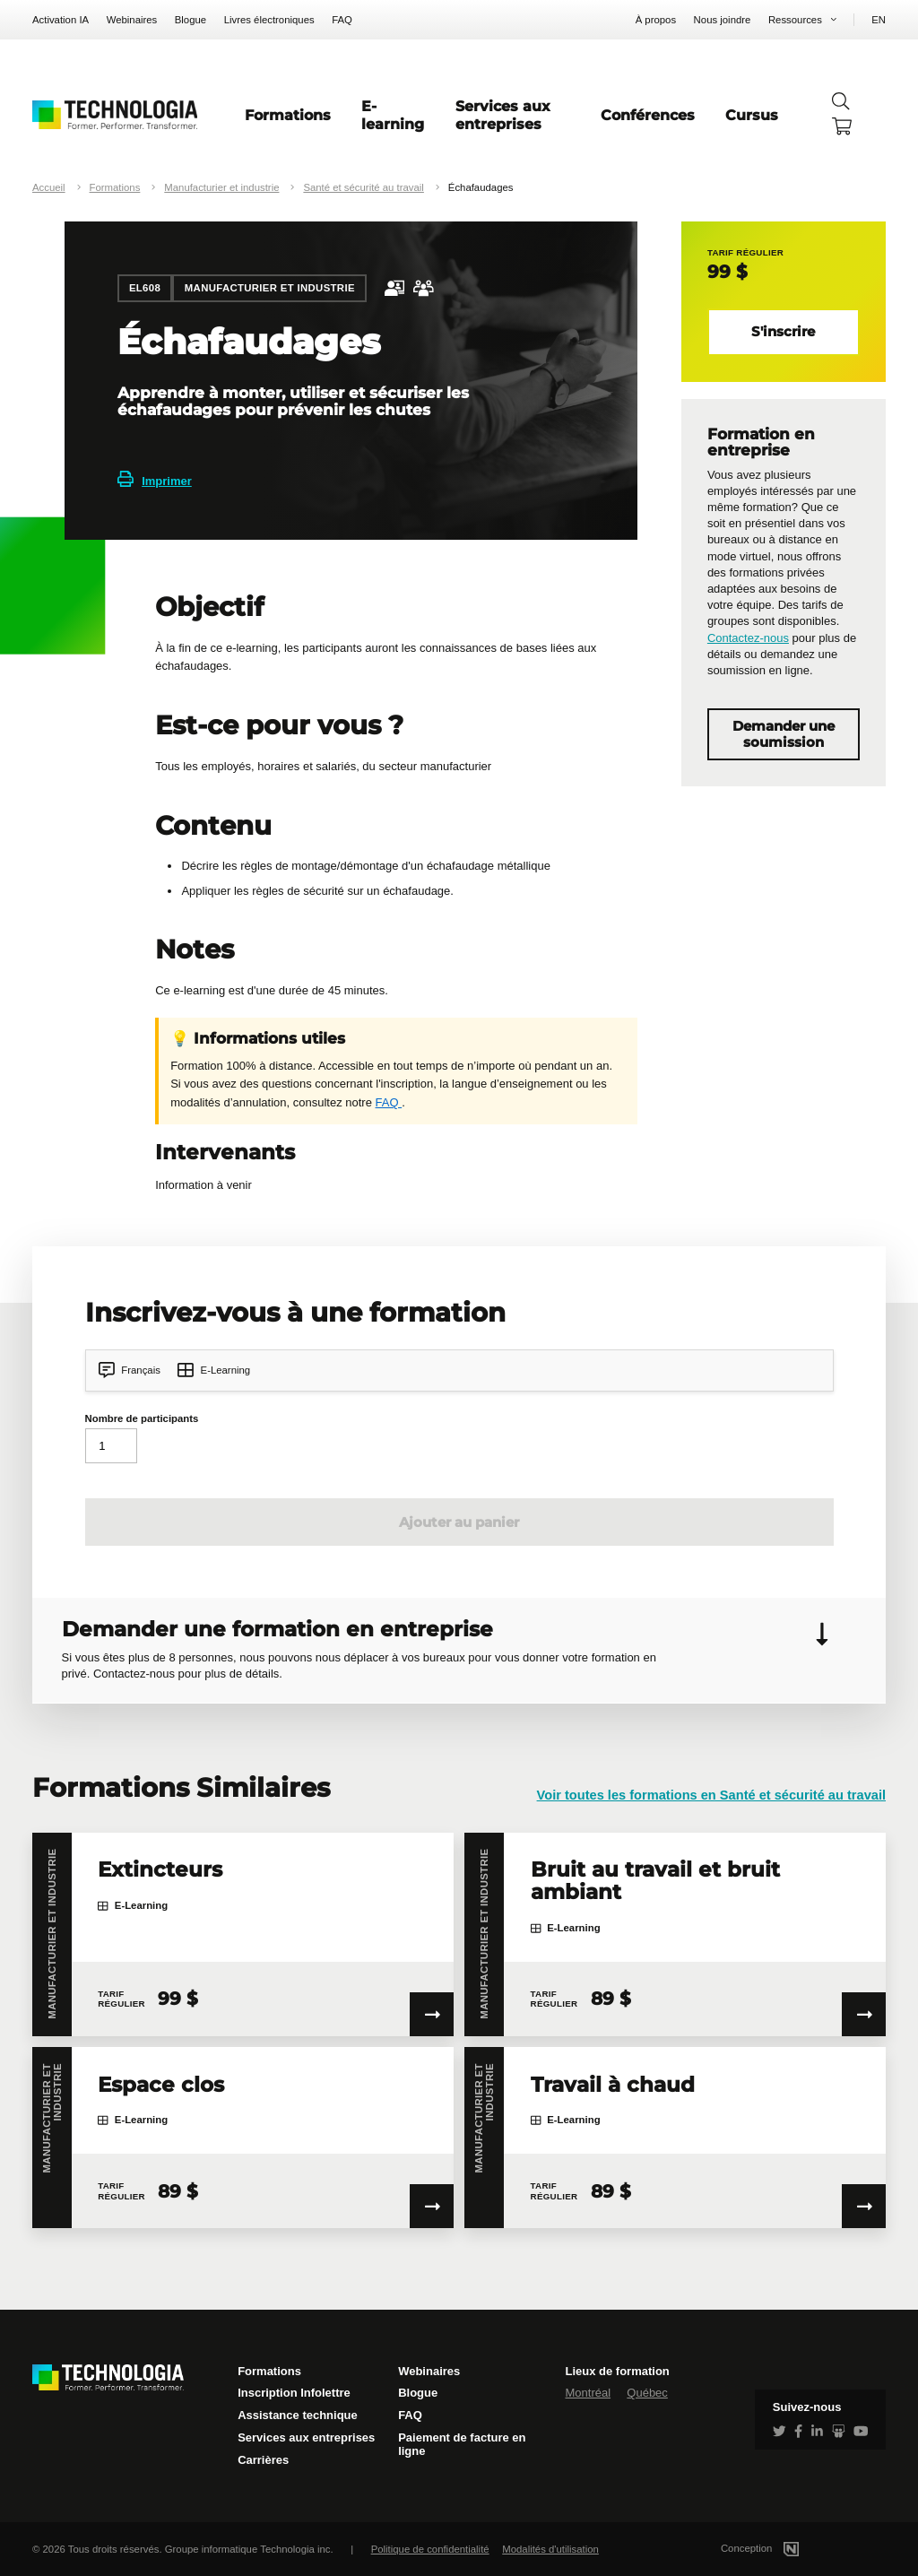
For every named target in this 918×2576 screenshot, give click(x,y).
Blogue (190, 19)
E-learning (392, 115)
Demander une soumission (783, 734)
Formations (288, 115)
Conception (781, 2548)
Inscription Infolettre (294, 2392)
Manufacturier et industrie (221, 187)
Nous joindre (722, 19)
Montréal (588, 2392)
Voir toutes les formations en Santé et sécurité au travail (711, 1795)
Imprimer (154, 481)
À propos (656, 19)
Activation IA (60, 19)
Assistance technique (298, 2415)
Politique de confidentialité (430, 2549)
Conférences (648, 115)
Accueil (48, 187)
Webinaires (132, 19)
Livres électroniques (269, 19)
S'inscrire (783, 332)
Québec (647, 2392)
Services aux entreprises (502, 115)
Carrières (263, 2460)
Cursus (751, 115)
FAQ (342, 19)
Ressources (795, 19)
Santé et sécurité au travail (363, 187)
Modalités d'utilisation (550, 2549)
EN (878, 19)
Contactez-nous (748, 638)
